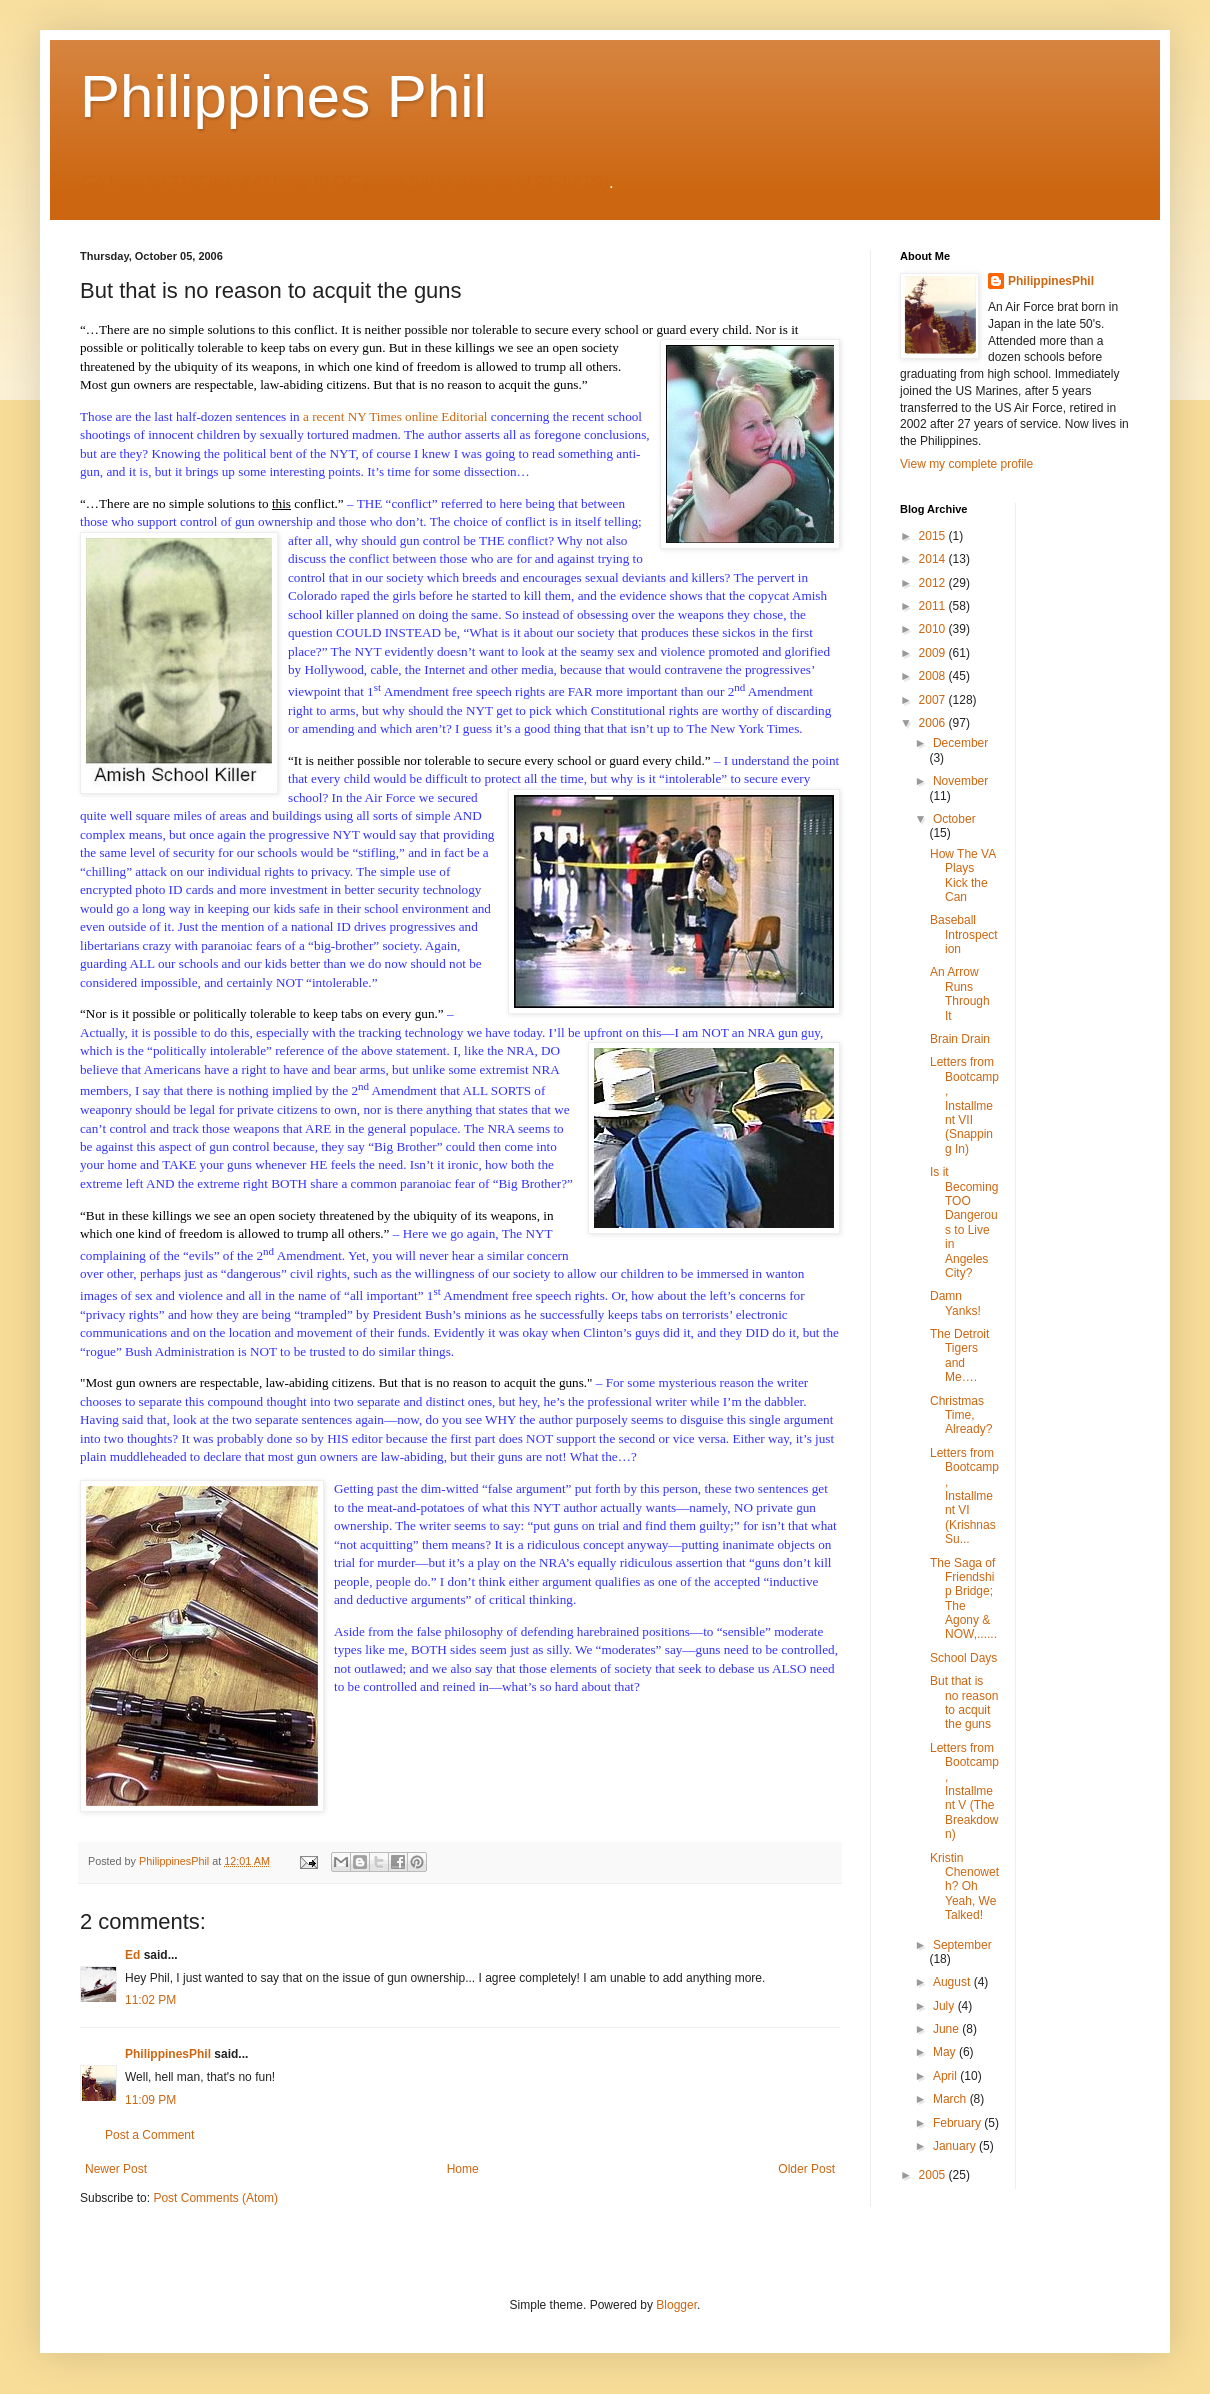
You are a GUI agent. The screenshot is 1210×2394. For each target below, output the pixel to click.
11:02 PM (150, 2000)
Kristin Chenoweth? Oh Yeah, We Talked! (964, 1887)
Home (463, 2169)
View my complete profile (966, 464)
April (946, 2076)
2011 (934, 606)
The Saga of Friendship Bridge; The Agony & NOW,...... (963, 1599)
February (958, 2123)
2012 (934, 583)
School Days (963, 1658)
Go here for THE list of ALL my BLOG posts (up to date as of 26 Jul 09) (345, 182)
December (960, 743)
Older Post (806, 2169)
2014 (934, 559)
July (945, 2006)
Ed (132, 1955)
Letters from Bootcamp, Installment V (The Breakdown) (964, 1791)
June (947, 2029)
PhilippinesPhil (168, 2054)
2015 (934, 536)
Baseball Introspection (964, 934)
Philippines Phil (283, 96)
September (962, 1945)
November (960, 781)
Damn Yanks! (955, 1303)
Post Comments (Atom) (215, 2198)
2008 (934, 676)
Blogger (676, 2305)
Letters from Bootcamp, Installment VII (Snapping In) (964, 1105)
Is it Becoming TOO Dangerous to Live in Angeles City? (964, 1222)
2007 (934, 700)
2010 (934, 629)
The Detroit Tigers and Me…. (959, 1355)
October (954, 819)
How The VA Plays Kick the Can (963, 875)
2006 (934, 723)
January (956, 2146)
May (946, 2052)
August (953, 1982)
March (951, 2099)
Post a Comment (149, 2135)
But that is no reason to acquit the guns (964, 1702)
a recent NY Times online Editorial (395, 416)
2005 (934, 2175)
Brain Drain (960, 1039)
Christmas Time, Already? (961, 1415)
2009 (934, 653)
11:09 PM (150, 2100)
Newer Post (116, 2169)
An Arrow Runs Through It (960, 993)
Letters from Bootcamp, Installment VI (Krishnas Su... (964, 1496)
